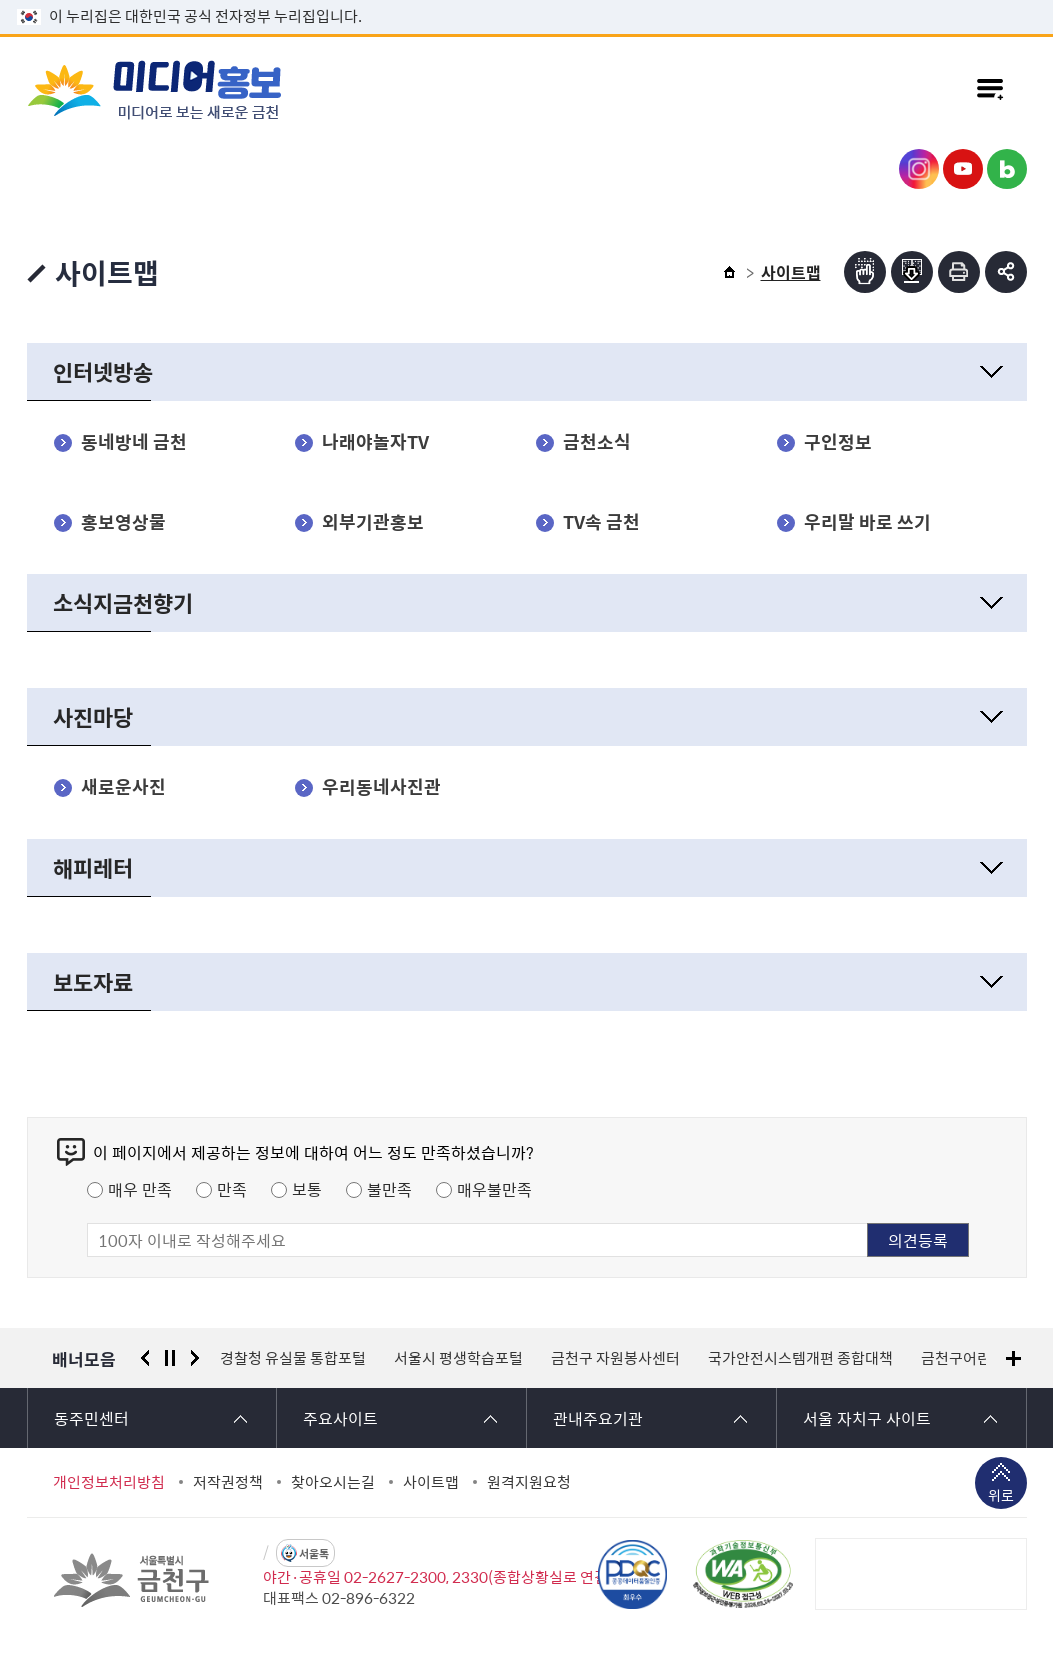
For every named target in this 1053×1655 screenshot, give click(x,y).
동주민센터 (91, 1418)
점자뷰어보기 (865, 272)
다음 (195, 1358)
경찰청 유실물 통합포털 (293, 1358)
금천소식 (597, 442)
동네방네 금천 (134, 442)
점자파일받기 (912, 272)
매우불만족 (494, 1189)
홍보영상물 (123, 522)
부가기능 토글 (1006, 272)
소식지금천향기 (123, 602)
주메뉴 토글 (990, 89)
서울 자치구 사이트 (867, 1418)
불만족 (389, 1189)
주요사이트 (340, 1418)
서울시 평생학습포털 (458, 1358)
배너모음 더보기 (1013, 1358)
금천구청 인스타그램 (919, 169)
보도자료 (93, 981)
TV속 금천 (601, 522)
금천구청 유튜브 (963, 169)
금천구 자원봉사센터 (615, 1358)
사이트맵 (431, 1482)
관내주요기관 (598, 1418)
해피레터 (93, 867)
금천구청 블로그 (1007, 169)
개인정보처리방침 (109, 1482)
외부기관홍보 (373, 522)
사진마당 (93, 716)
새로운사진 (123, 787)
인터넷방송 (103, 371)
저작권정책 (228, 1482)
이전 (145, 1358)
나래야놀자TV (375, 442)
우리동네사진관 (381, 787)
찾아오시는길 (333, 1482)
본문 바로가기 (527, 0)
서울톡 (314, 1553)
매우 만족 (140, 1189)
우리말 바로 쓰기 (867, 522)
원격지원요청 (529, 1482)
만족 (232, 1189)
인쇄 (959, 272)
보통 (307, 1189)
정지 (170, 1358)
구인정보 (838, 442)
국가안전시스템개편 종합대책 (800, 1358)
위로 (1001, 1497)
